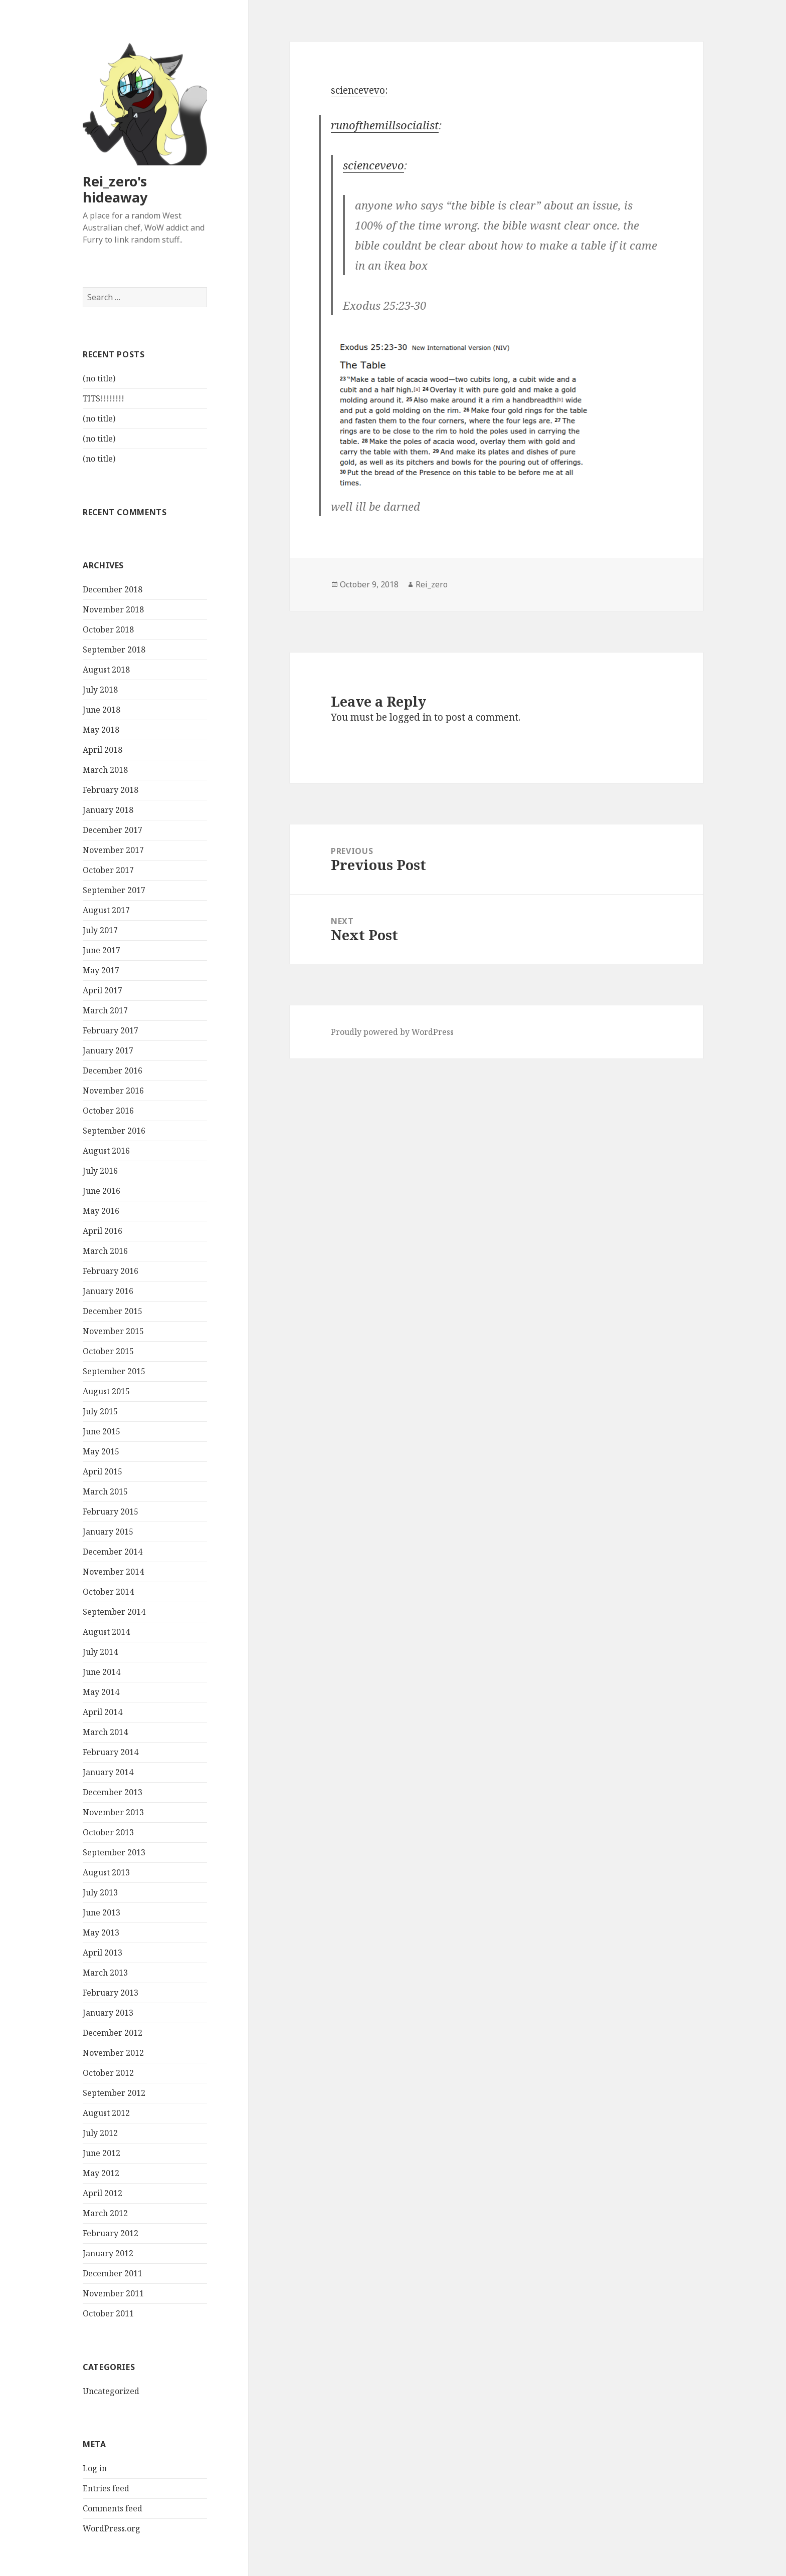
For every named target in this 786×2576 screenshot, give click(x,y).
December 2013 (112, 1792)
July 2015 (100, 1411)
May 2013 (101, 1933)
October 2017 (108, 870)
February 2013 (110, 1993)
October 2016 (108, 1111)
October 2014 (108, 1592)
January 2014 (108, 1772)
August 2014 (106, 1632)
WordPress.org (111, 2528)
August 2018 (106, 670)
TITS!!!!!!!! (103, 398)
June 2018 (101, 710)
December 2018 (112, 589)
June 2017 (101, 950)
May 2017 (101, 970)
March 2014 (105, 1732)
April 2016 (102, 1231)
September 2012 (114, 2093)
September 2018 (114, 650)
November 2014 (113, 1572)
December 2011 (112, 2273)
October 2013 (108, 1832)
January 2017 (108, 1050)
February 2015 (110, 1512)
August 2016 (106, 1151)
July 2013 (100, 1892)
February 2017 (110, 1030)
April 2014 (102, 1712)
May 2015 (101, 1451)
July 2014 (100, 1652)
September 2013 (114, 1852)
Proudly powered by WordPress (392, 1031)
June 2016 (101, 1191)
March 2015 (105, 1491)
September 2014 (114, 1612)
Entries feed (106, 2488)
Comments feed (112, 2508)
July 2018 (100, 690)
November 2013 (113, 1812)
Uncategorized (111, 2391)
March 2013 (105, 1973)
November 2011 (113, 2293)
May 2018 (101, 730)
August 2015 (106, 1391)
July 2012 (100, 2133)
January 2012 (108, 2253)
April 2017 (102, 990)
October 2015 (108, 1351)
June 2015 (101, 1431)
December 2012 (112, 2033)
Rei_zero (432, 584)
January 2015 (108, 1532)
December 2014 (112, 1552)
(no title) (99, 378)
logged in (410, 717)
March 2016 (105, 1251)
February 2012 (110, 2233)
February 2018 (110, 790)
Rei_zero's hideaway (115, 189)
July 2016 (100, 1171)
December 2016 (112, 1071)
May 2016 (101, 1211)
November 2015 (113, 1331)
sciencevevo (358, 90)
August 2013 (106, 1872)
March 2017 (105, 1010)
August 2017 (106, 910)
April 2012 (102, 2193)
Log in (95, 2468)
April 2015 (102, 1471)
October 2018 (108, 629)
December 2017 (112, 830)
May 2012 (101, 2173)
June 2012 (101, 2153)
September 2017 (114, 890)
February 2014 (110, 1752)
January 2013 (108, 2013)
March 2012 (105, 2213)
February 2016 (110, 1271)
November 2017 (113, 850)
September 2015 (114, 1371)
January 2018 (108, 810)
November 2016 (113, 1091)
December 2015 (112, 1311)
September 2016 (114, 1131)
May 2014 (101, 1692)
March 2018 (105, 770)
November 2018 (113, 609)
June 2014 (101, 1672)
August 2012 (106, 2113)
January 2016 (108, 1291)
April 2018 (102, 750)
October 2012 (108, 2073)
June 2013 (101, 1912)
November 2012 (113, 2053)
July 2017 (100, 930)
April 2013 (102, 1953)
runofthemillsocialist (385, 124)
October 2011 (108, 2313)
